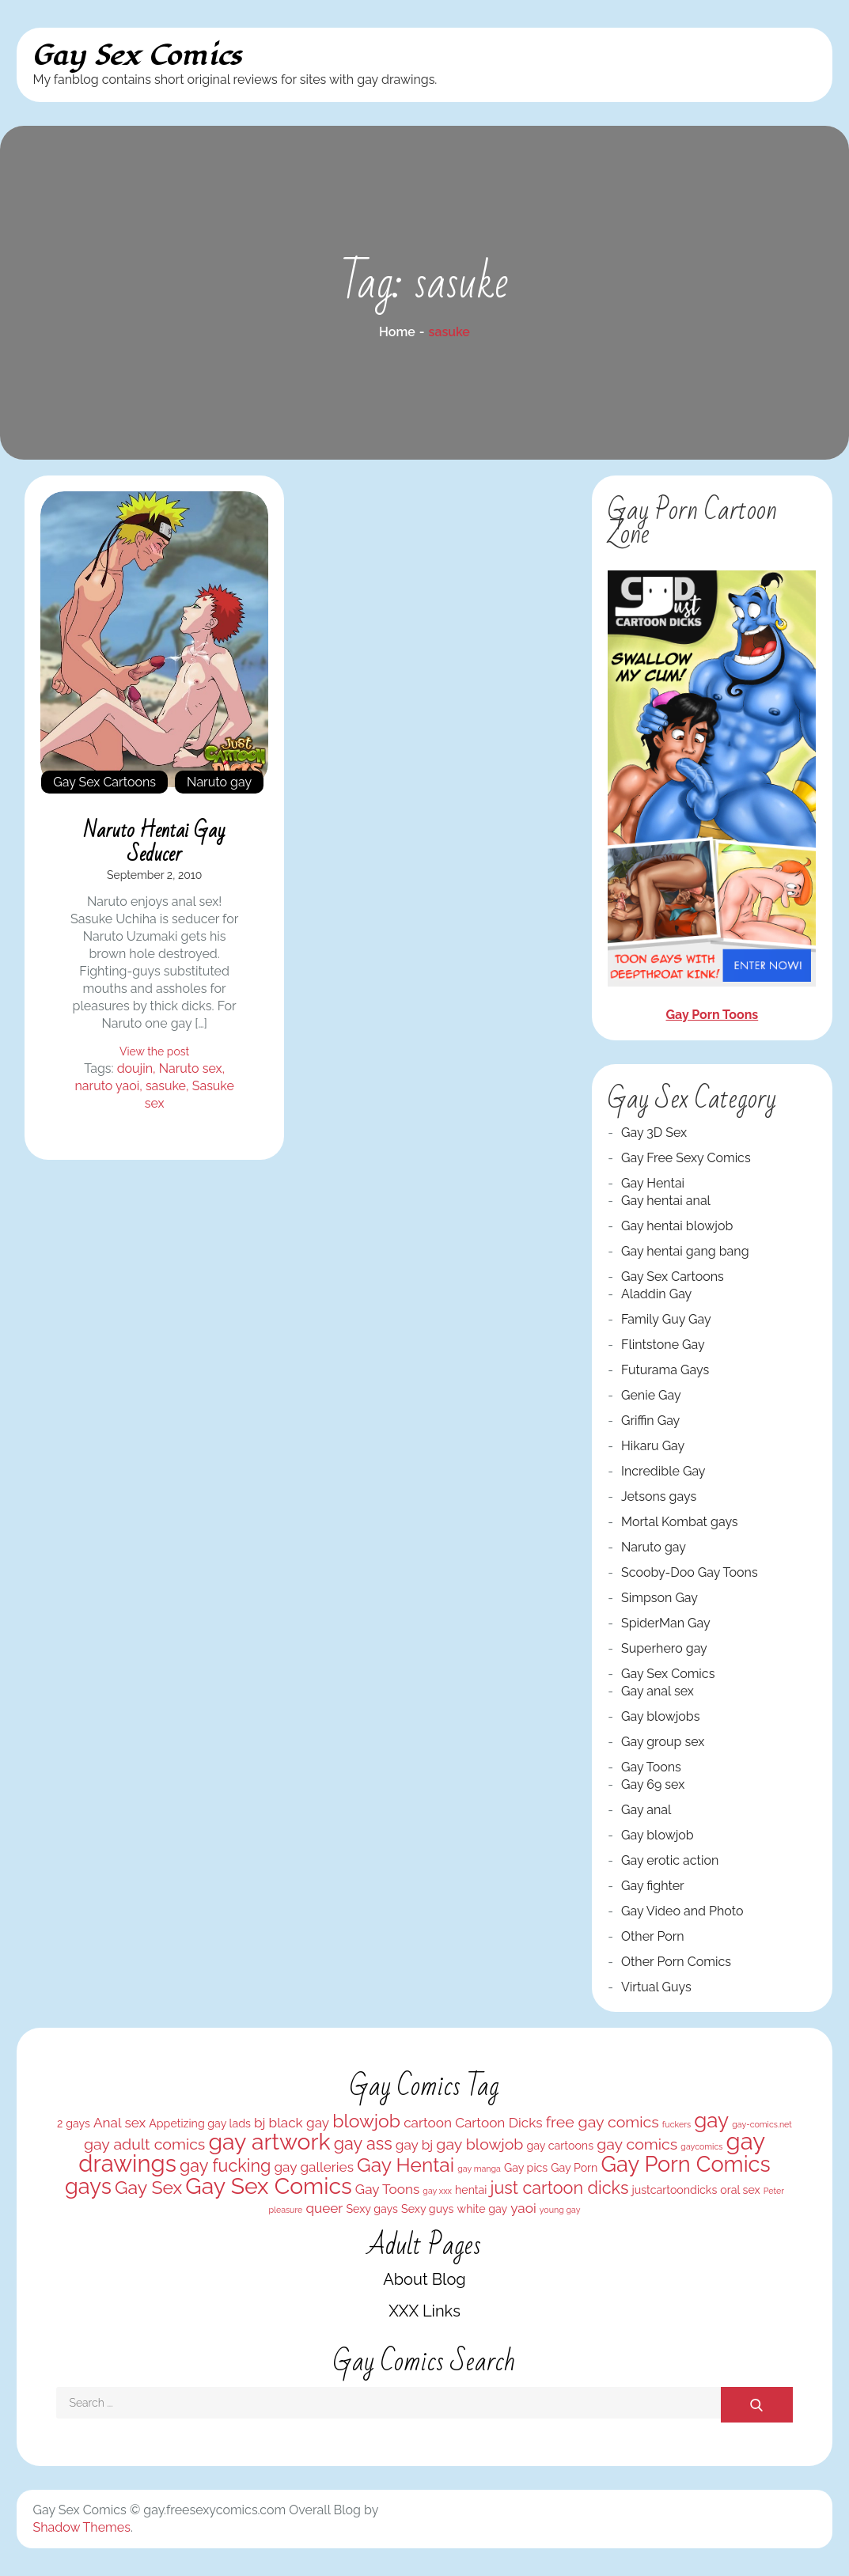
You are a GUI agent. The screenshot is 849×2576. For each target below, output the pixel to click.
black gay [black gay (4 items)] (299, 2123)
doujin (135, 1068)
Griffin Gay (650, 1420)
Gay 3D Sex (654, 1132)
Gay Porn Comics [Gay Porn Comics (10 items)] (685, 2163)
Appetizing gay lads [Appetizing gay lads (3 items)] (200, 2123)
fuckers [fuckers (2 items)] (676, 2124)
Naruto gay (219, 782)
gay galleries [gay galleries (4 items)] (313, 2167)
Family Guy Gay (666, 1319)
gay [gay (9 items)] (711, 2120)
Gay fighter (652, 1885)
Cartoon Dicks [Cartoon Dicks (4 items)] (498, 2123)
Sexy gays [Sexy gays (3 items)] (372, 2209)
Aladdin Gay (656, 1293)
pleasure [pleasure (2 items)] (285, 2209)
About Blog (424, 2279)
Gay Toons (651, 1767)
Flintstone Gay (663, 1344)
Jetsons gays (658, 1496)
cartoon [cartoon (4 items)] (428, 2123)
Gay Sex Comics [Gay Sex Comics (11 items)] (268, 2186)
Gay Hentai (652, 1183)
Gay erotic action (669, 1860)
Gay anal (646, 1809)
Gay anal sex (657, 1691)
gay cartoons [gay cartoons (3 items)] (560, 2145)
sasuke (166, 1085)
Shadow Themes (81, 2527)
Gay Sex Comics (137, 56)
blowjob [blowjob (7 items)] (366, 2120)
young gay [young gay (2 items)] (560, 2209)
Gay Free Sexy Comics (686, 1157)
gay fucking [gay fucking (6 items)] (225, 2166)
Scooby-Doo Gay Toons (689, 1572)
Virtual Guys (656, 1987)
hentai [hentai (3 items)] (471, 2190)
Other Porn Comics (676, 1961)
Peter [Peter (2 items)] (774, 2190)
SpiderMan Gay (666, 1623)
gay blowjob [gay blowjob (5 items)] (479, 2144)
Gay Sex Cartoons (104, 782)
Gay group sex (662, 1741)
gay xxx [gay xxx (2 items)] (437, 2190)
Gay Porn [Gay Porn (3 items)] (574, 2167)
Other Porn (652, 1936)
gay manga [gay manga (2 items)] (479, 2168)
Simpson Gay (659, 1597)
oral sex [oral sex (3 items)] (740, 2190)
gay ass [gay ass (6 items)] (363, 2144)
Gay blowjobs (660, 1716)
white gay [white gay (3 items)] (482, 2209)
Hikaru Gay (652, 1445)
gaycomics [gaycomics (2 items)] (701, 2146)
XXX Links (424, 2310)
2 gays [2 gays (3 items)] (73, 2123)
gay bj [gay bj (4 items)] (414, 2145)
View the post (154, 1051)
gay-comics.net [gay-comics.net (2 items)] (762, 2124)
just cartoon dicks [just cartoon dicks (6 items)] (560, 2188)
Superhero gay (664, 1648)
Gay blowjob (657, 1835)
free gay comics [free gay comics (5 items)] (602, 2122)
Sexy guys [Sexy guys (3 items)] (427, 2209)
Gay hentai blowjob (677, 1225)
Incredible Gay (663, 1471)
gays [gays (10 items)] (88, 2186)
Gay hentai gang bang (685, 1251)
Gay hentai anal (666, 1200)
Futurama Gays (665, 1369)
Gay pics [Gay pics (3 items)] (526, 2167)
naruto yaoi (106, 1085)
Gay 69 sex (652, 1784)
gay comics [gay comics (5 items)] (637, 2144)
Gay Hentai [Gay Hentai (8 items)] (405, 2165)
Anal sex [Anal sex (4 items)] (119, 2123)
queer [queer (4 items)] (324, 2208)
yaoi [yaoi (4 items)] (523, 2208)
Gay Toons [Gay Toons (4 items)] (387, 2189)
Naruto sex (190, 1068)
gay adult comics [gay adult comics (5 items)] (144, 2144)
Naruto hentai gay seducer (155, 842)
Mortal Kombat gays (679, 1521)
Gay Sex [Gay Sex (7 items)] (148, 2187)
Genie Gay (651, 1395)
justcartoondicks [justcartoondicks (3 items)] (675, 2190)
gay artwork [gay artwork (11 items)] (269, 2141)
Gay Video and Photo (682, 1911)
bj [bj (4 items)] (259, 2123)
